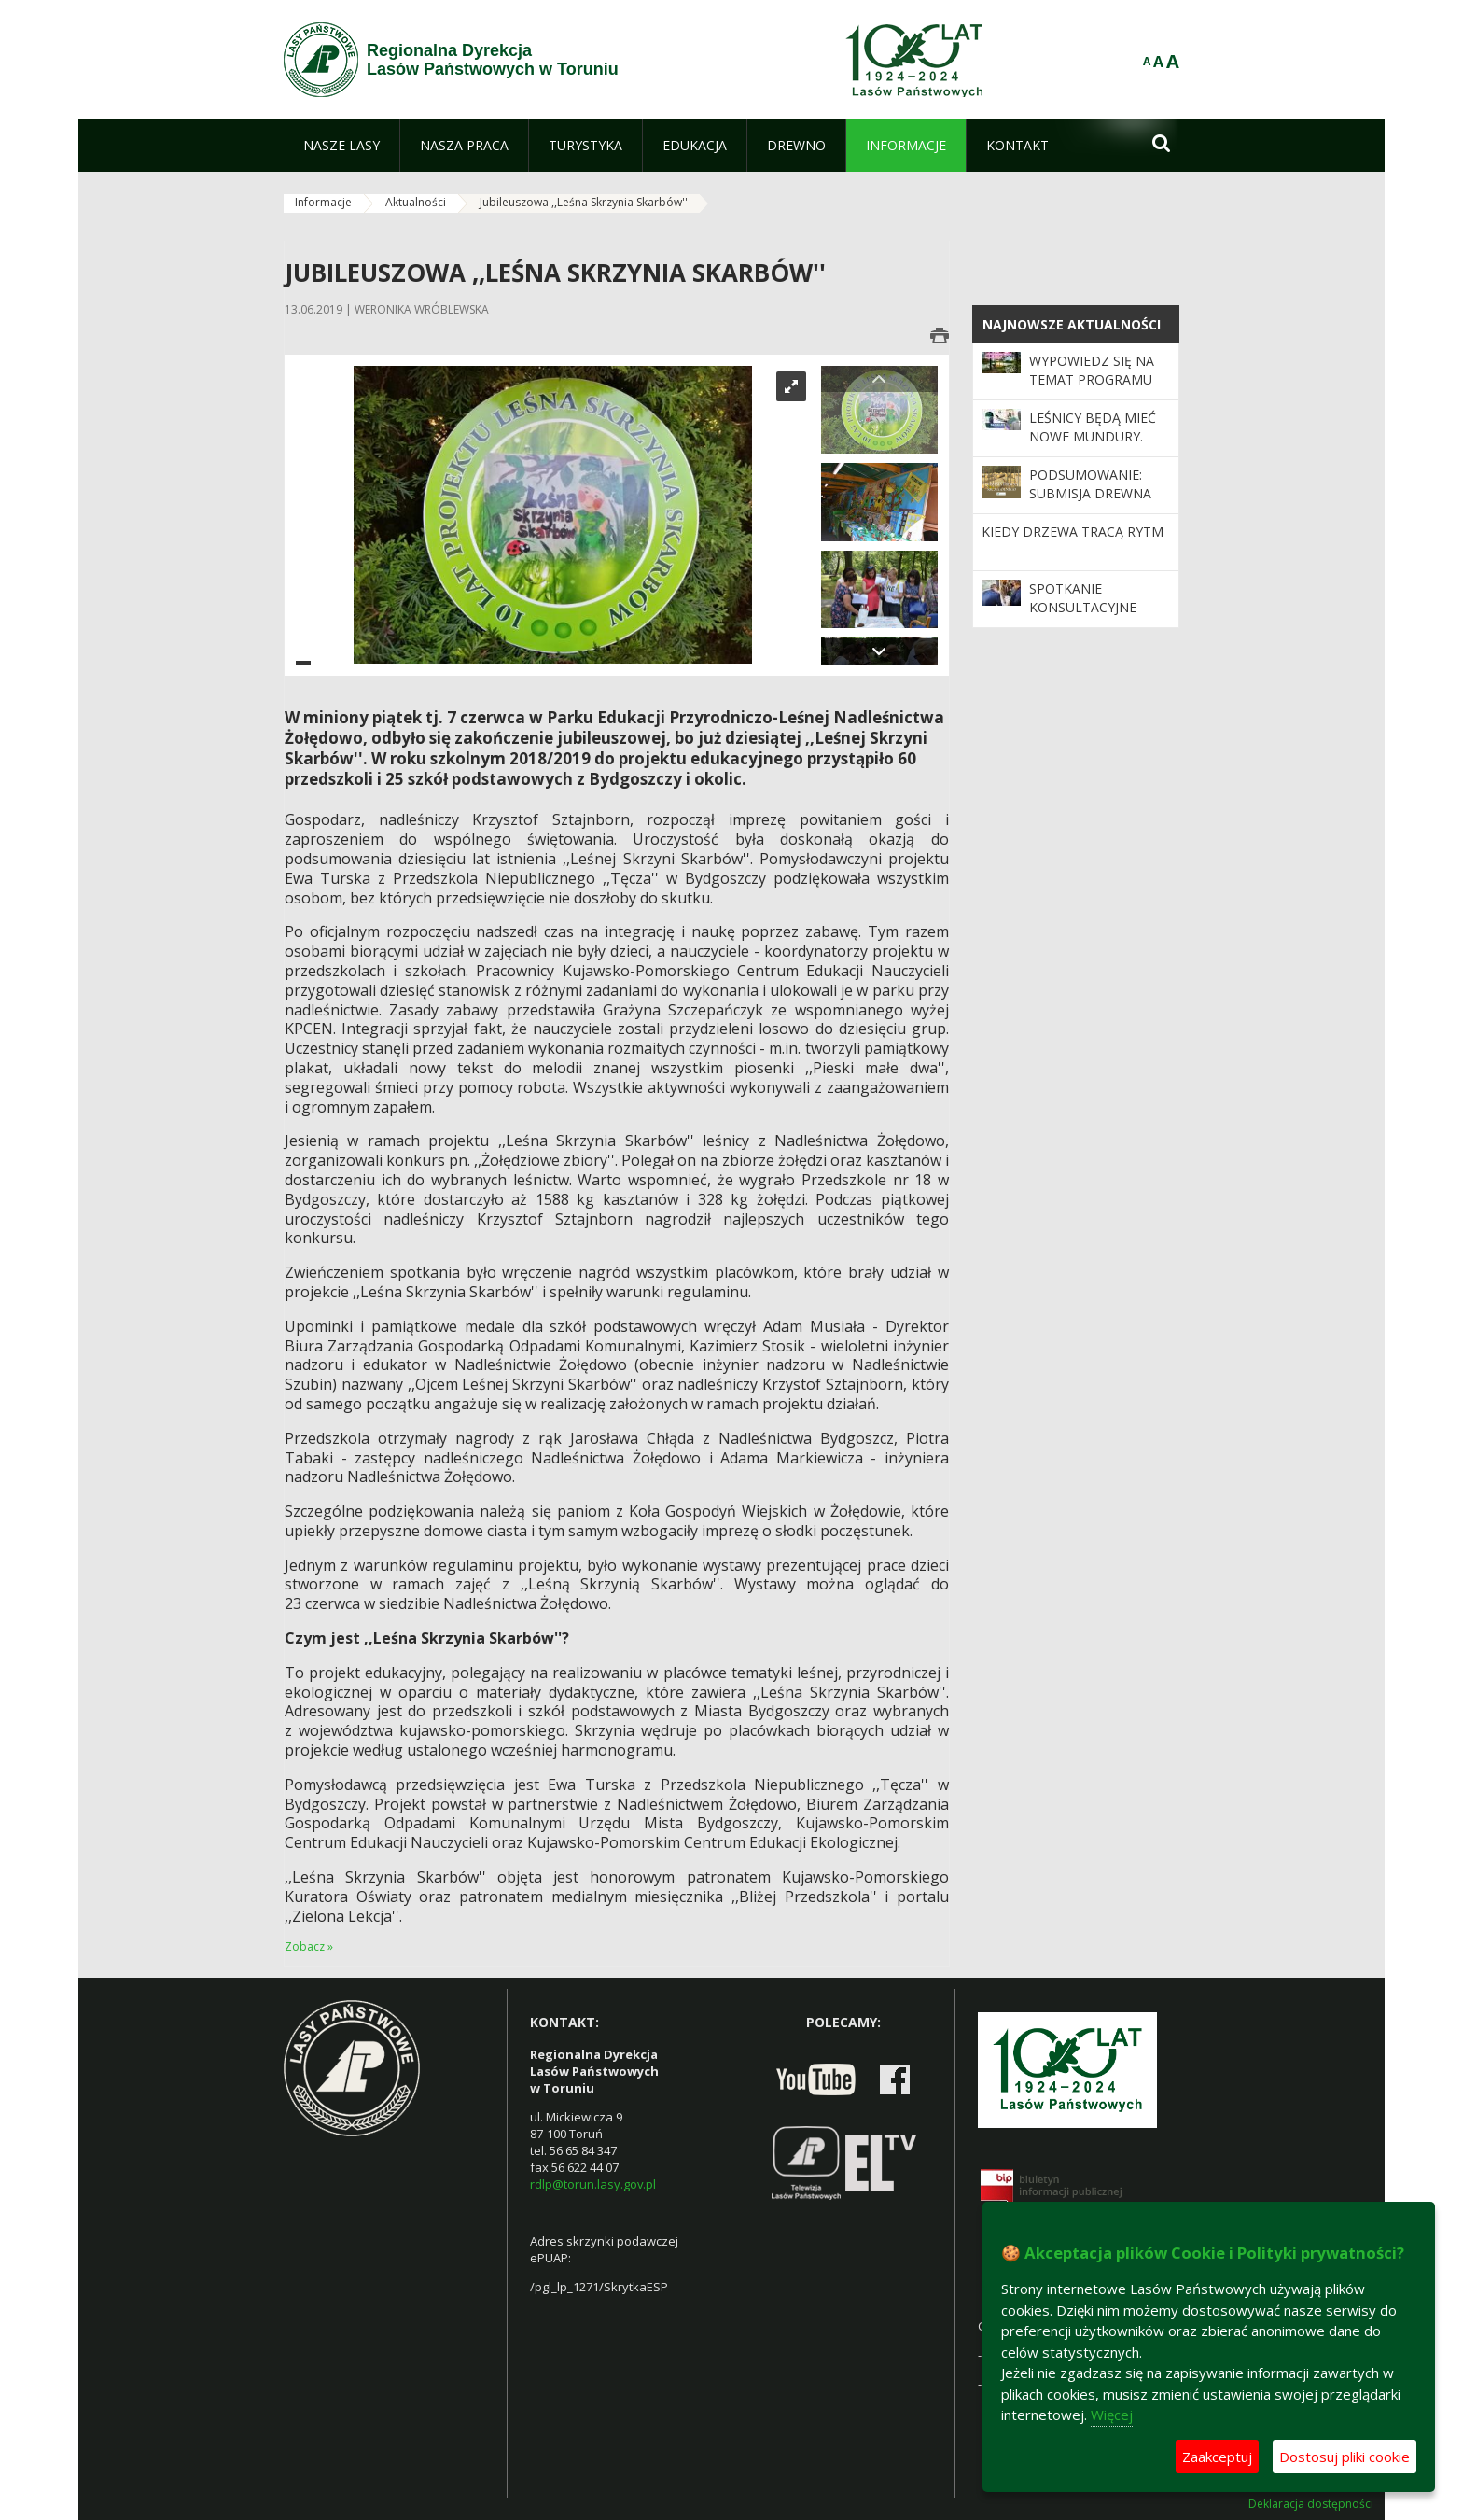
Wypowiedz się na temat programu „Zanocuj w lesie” (1091, 380)
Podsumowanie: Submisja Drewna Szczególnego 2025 (1098, 494)
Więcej (1112, 2414)
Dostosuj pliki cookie (1344, 2456)
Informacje (323, 202)
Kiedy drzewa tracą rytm (1072, 531)
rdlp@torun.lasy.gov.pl (593, 2184)
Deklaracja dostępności (1310, 2504)
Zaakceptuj (1217, 2456)
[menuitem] (341, 145)
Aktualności (415, 202)
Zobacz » (309, 1946)
